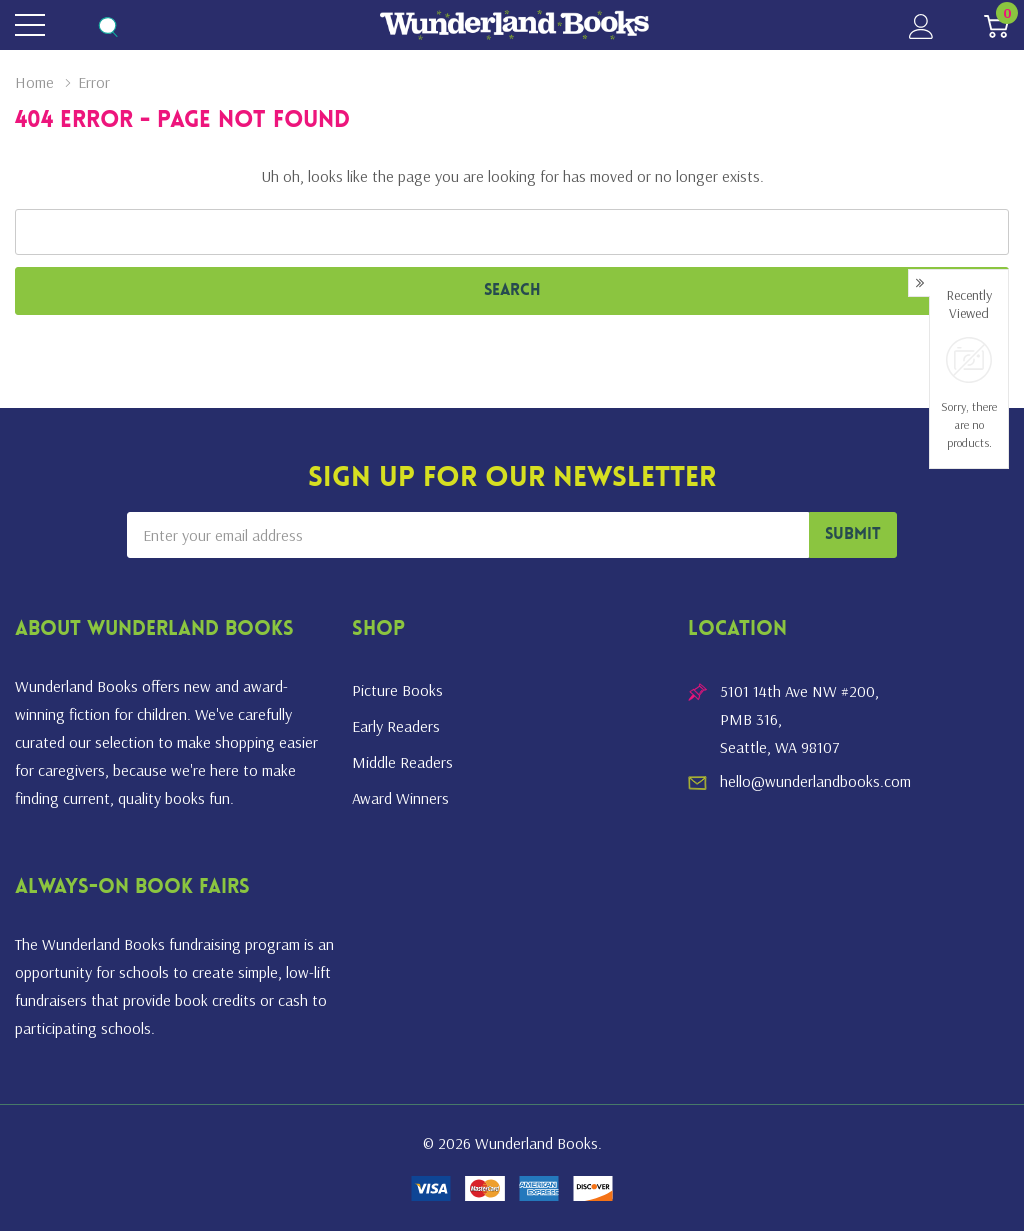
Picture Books (397, 690)
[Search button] (107, 25)
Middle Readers (402, 762)
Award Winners (400, 798)
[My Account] (921, 25)
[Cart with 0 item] (996, 25)
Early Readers (396, 726)
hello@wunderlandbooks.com (815, 781)
